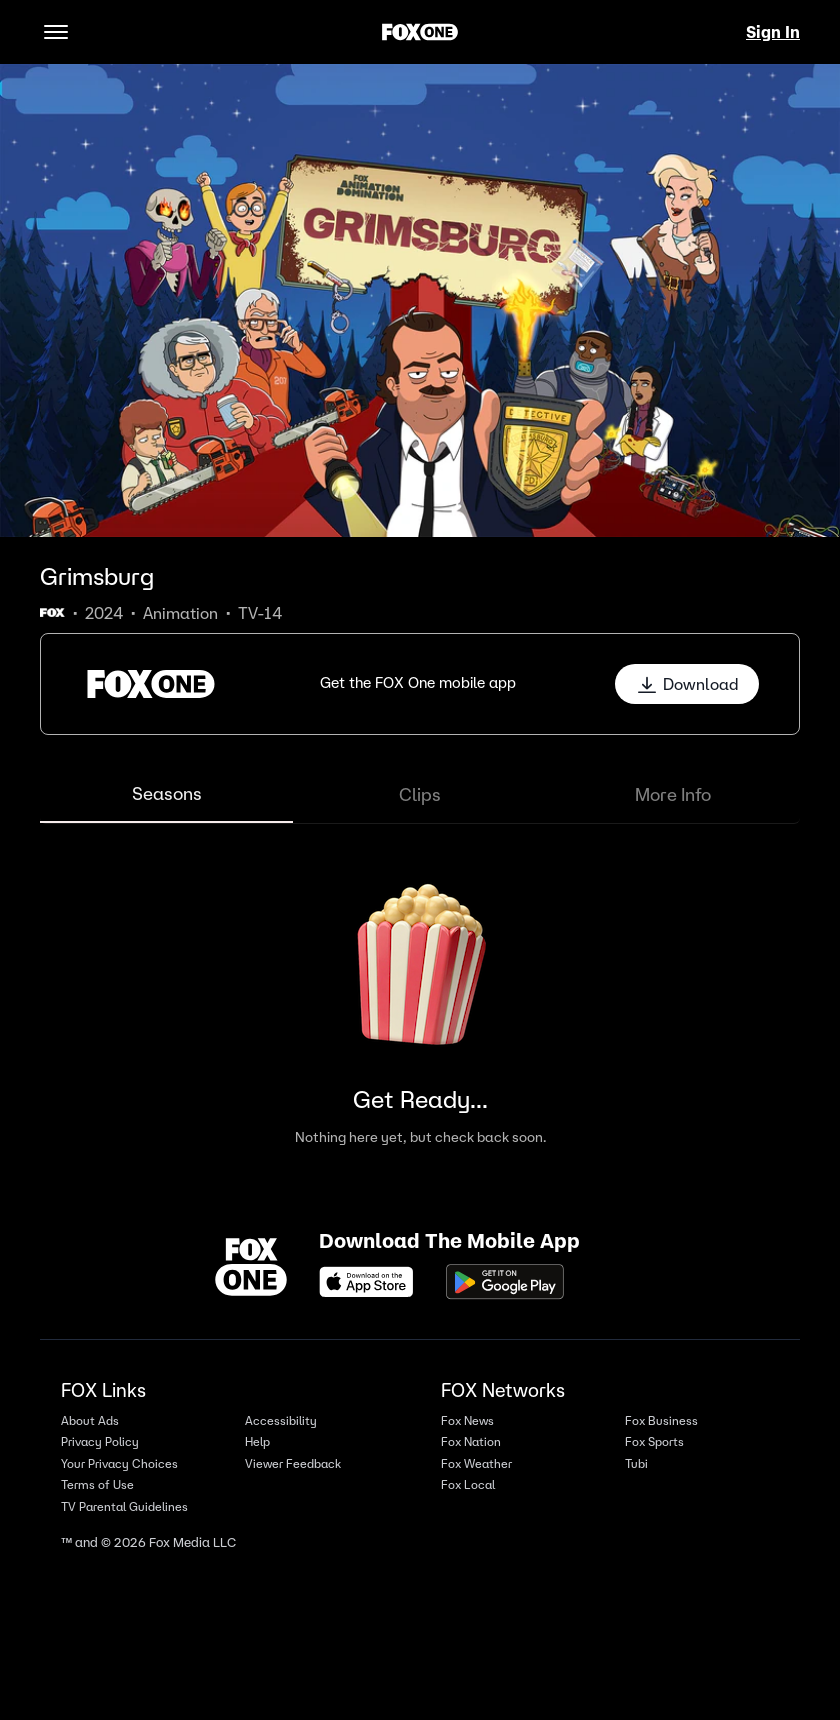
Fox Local (468, 1484)
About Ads (90, 1420)
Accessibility (281, 1420)
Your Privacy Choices (119, 1463)
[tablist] (420, 795)
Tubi (636, 1463)
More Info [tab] (673, 794)
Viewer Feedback (293, 1463)
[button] (420, 684)
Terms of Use (97, 1484)
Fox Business (661, 1420)
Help (257, 1441)
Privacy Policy (100, 1441)
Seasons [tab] (167, 793)
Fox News (467, 1420)
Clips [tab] (420, 794)
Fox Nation (471, 1441)
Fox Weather (476, 1463)
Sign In (773, 32)
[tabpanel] (420, 1001)
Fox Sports (654, 1441)
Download (687, 684)
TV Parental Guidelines (124, 1506)
